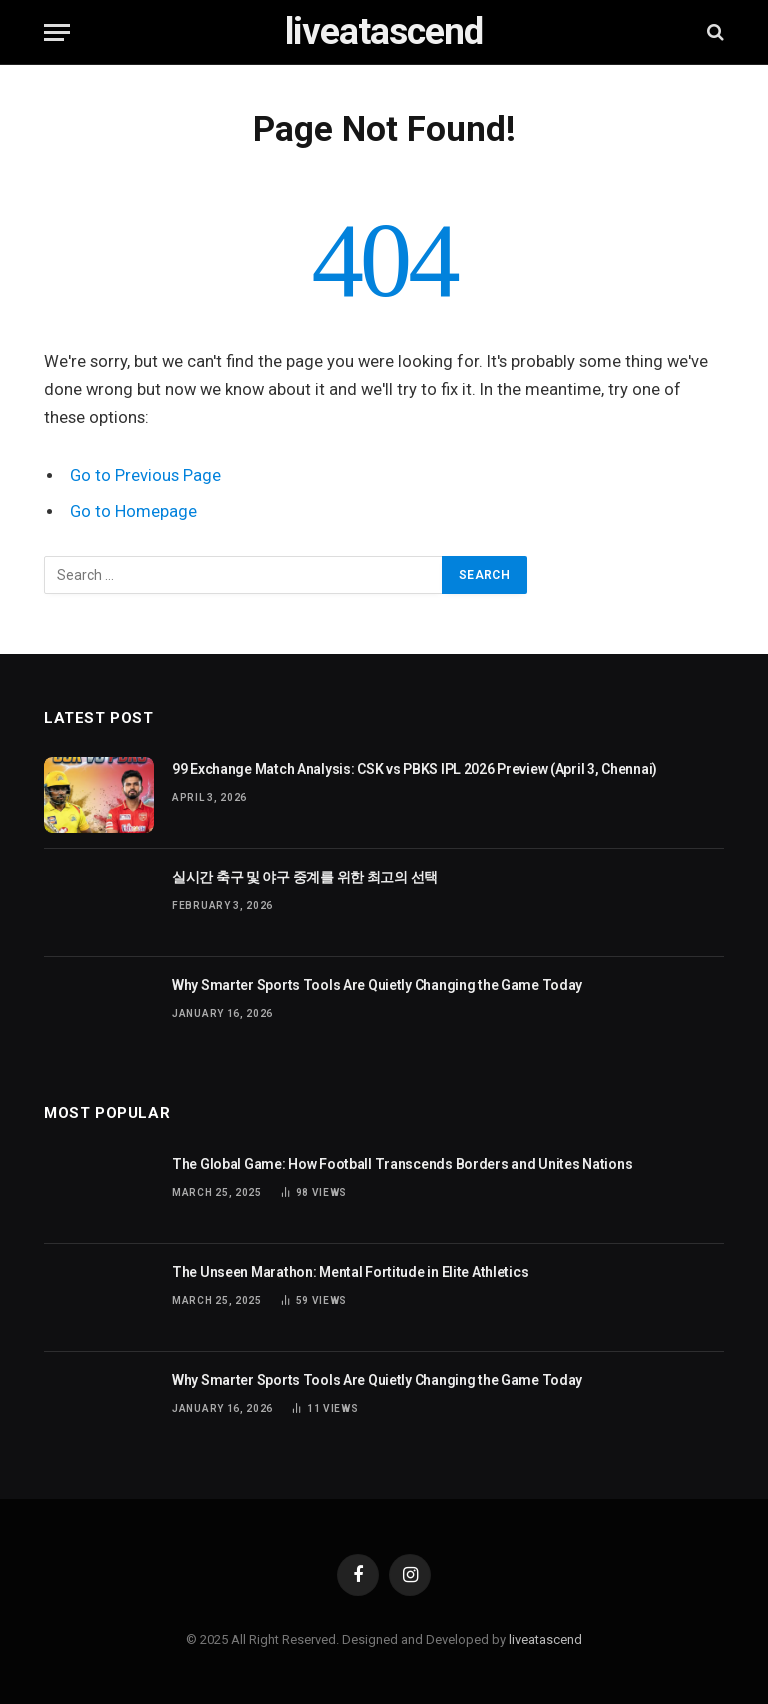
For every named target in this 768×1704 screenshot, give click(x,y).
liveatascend (545, 1639)
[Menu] (57, 32)
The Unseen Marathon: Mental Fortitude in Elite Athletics (350, 1272)
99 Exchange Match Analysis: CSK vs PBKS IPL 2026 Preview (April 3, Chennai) (414, 769)
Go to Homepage (133, 511)
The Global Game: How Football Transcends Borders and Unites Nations (402, 1164)
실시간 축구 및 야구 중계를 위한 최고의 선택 (305, 877)
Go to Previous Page (145, 475)
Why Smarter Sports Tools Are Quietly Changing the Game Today (377, 985)
